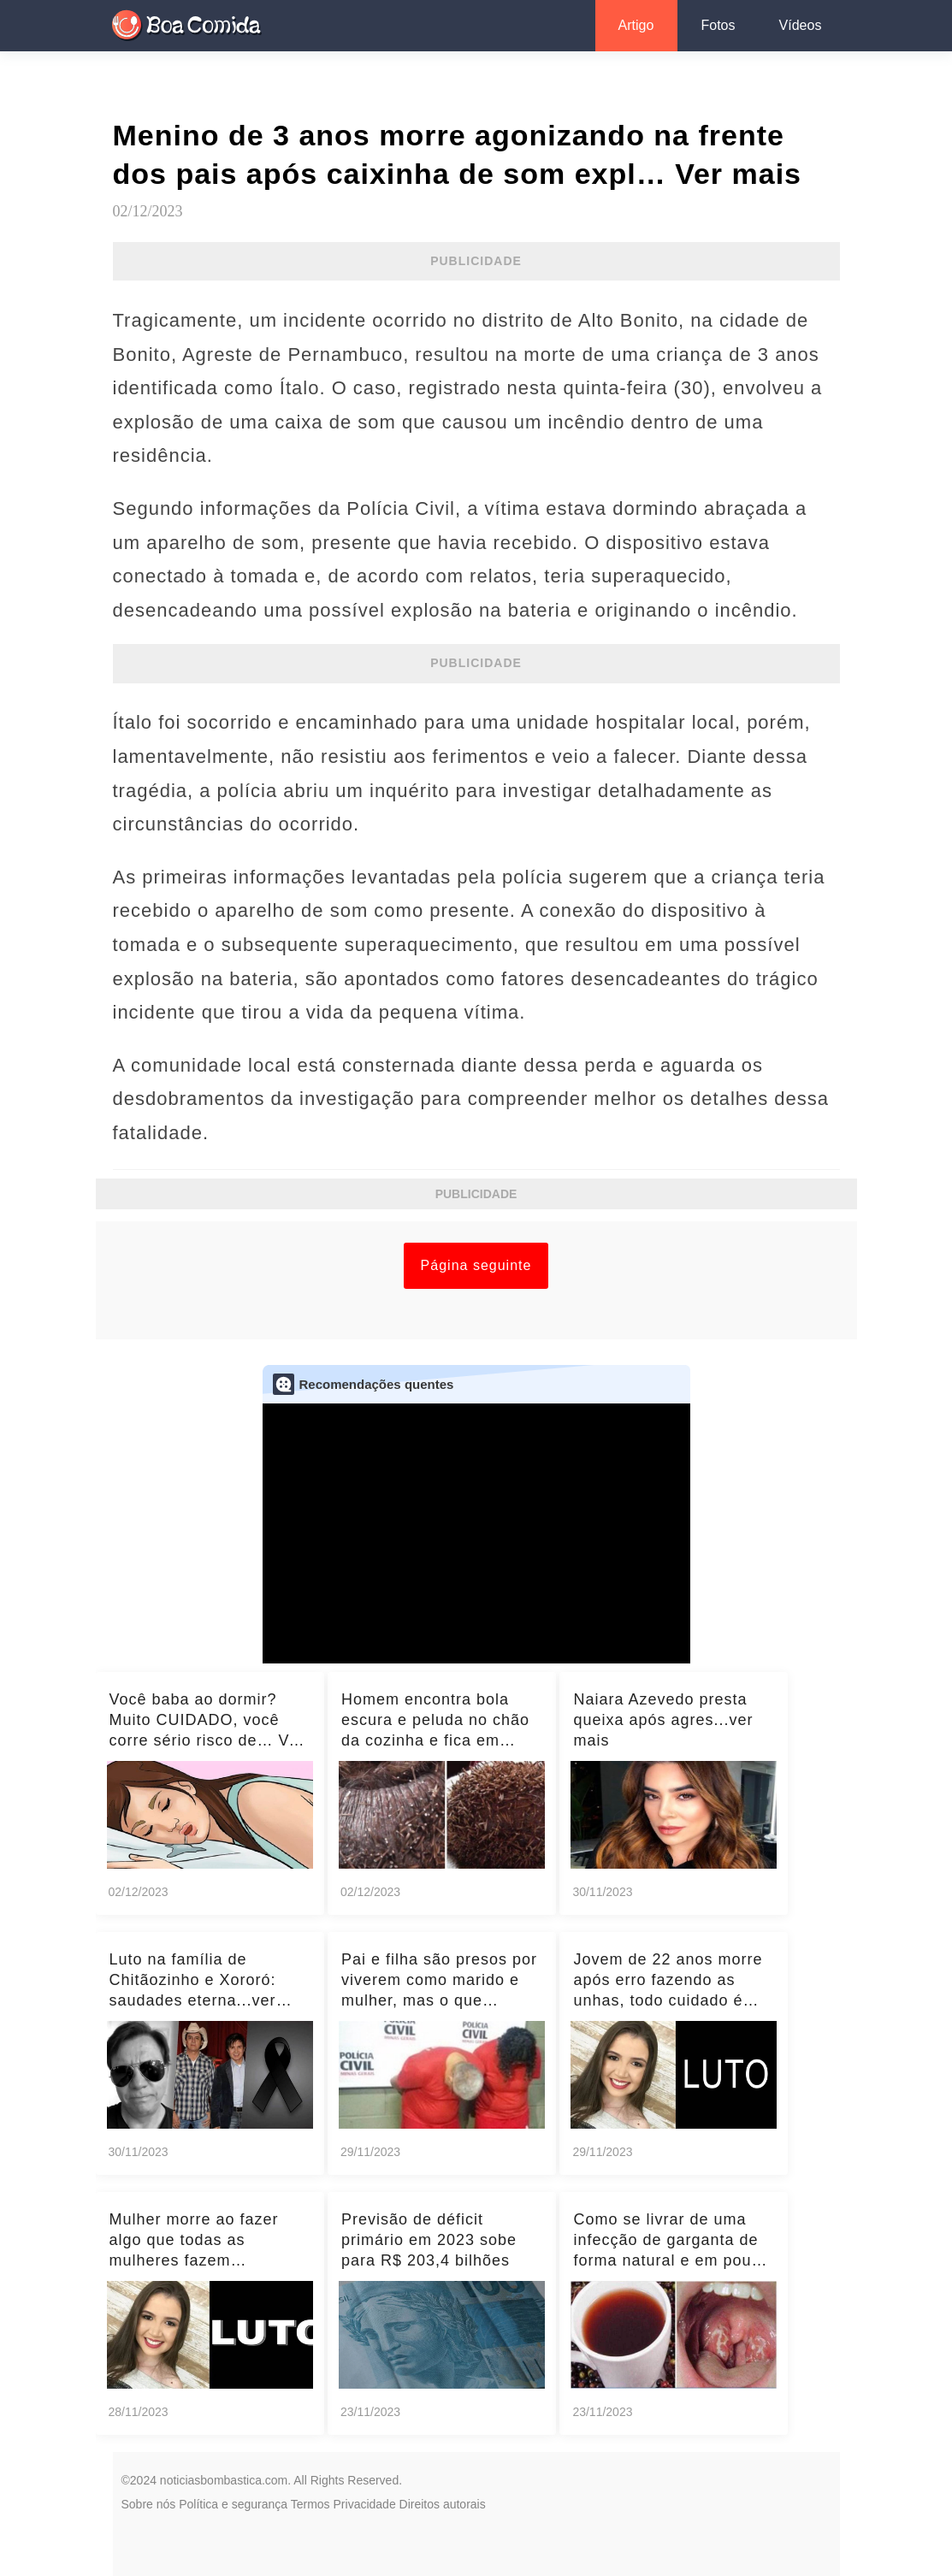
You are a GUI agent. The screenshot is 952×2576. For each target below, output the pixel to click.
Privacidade (365, 2504)
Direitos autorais (442, 2504)
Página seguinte (476, 1265)
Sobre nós (148, 2504)
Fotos (718, 25)
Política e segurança (233, 2504)
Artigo (636, 25)
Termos (310, 2504)
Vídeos (800, 25)
